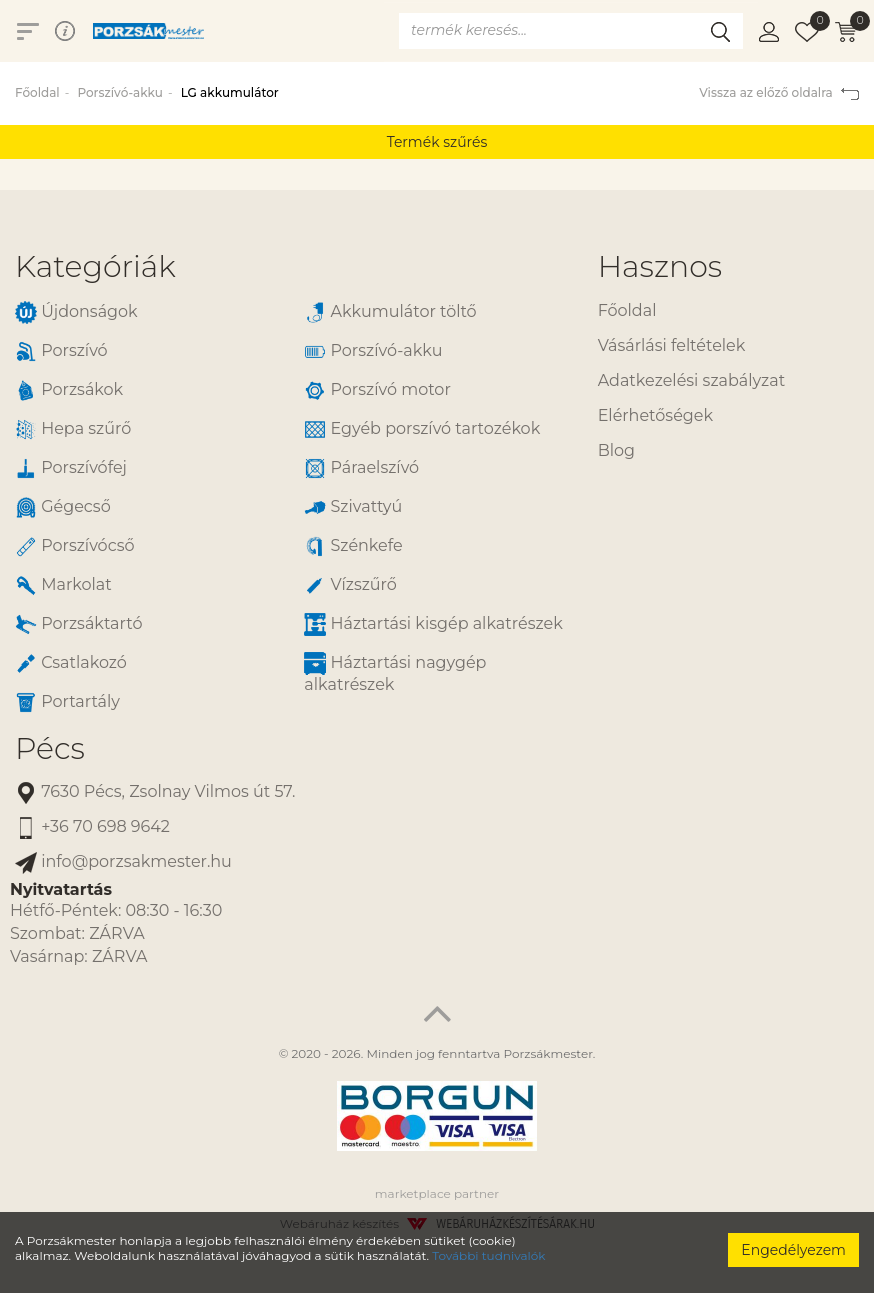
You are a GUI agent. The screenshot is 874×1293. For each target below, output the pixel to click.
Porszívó (61, 351)
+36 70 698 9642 (92, 827)
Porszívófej (71, 468)
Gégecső (63, 507)
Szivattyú (353, 507)
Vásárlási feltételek (672, 345)
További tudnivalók (488, 1255)
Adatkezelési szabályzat (691, 380)
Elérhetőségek (655, 415)
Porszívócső (75, 546)
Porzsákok (69, 390)
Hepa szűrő (73, 429)
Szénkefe (353, 546)
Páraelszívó (361, 468)
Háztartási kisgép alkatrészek (433, 624)
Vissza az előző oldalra (779, 92)
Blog (616, 450)
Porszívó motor (377, 390)
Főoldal (37, 92)
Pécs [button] (50, 748)
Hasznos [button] (660, 266)
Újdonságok (76, 312)
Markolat (63, 585)
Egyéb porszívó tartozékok (422, 429)
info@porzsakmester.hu (123, 862)
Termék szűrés (437, 142)
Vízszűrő (350, 585)
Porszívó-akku (119, 92)
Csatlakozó (71, 663)
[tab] (291, 266)
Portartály (67, 702)
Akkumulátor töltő (390, 312)
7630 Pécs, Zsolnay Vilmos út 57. (155, 792)
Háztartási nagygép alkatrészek (395, 673)
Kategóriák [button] (95, 266)
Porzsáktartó (78, 624)
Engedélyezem (793, 1250)
